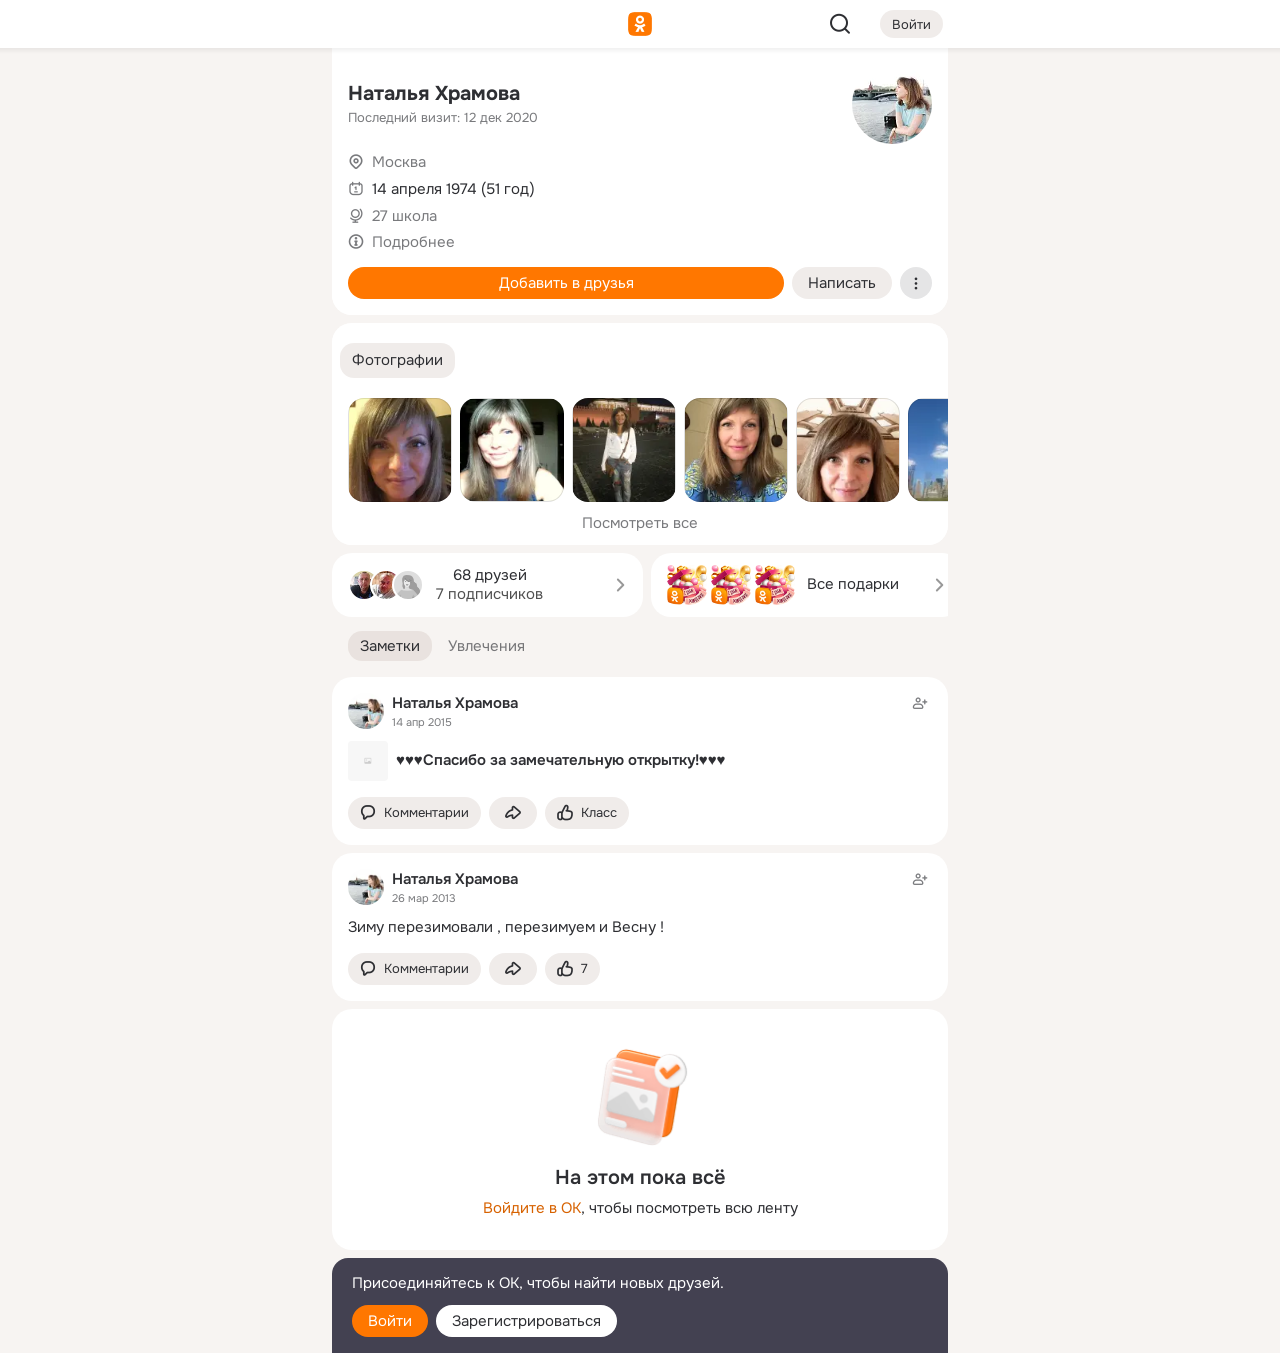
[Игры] (272, 272)
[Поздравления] (184, 272)
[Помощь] (96, 360)
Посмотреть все (640, 523)
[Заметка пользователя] (640, 737)
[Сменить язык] (184, 1241)
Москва (399, 162)
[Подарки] (96, 272)
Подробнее (413, 242)
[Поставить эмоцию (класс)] (587, 813)
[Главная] (96, 96)
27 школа (404, 216)
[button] (397, 360)
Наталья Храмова (434, 93)
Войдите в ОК (532, 1208)
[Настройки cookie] (184, 1326)
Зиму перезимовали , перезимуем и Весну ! (506, 927)
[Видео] (272, 184)
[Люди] (184, 184)
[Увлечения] (184, 96)
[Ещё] (184, 1198)
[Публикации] (96, 184)
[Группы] (272, 96)
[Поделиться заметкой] (513, 813)
